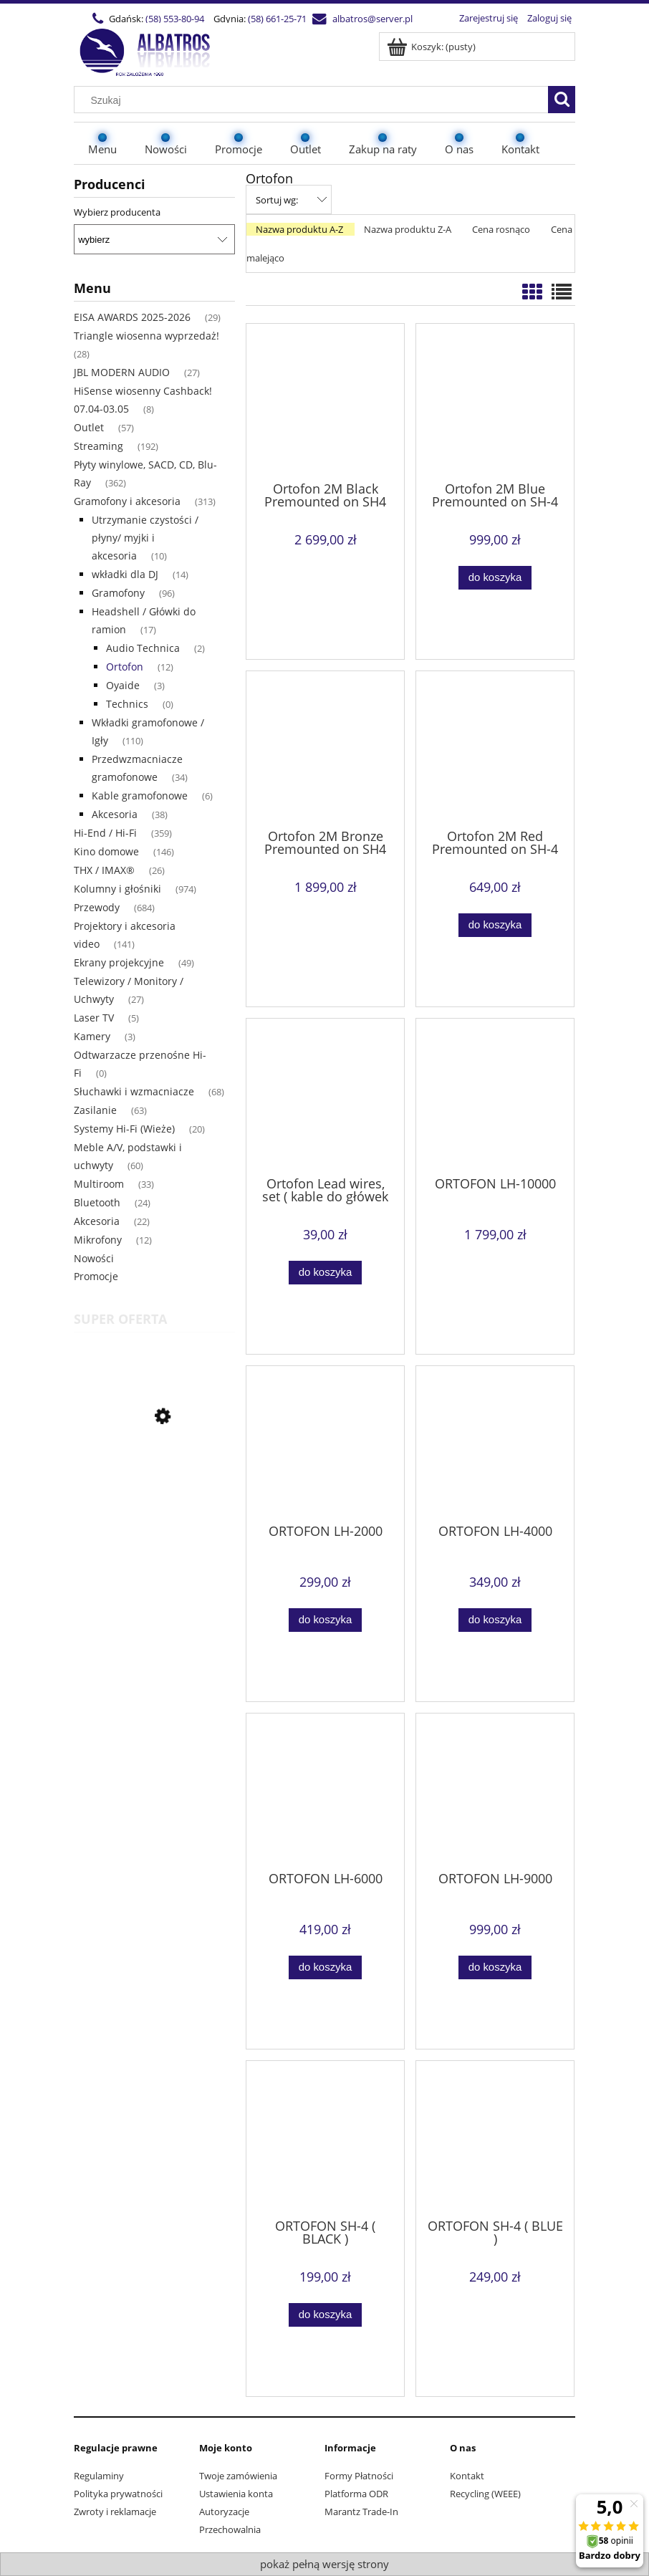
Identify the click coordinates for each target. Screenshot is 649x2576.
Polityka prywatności (118, 2493)
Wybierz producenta (117, 212)
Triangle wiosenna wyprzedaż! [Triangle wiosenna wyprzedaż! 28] (146, 335)
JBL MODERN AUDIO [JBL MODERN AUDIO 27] (122, 372)
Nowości (94, 1258)
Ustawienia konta (236, 2493)
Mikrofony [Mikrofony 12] (98, 1239)
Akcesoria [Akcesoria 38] (115, 814)
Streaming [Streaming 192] (98, 446)
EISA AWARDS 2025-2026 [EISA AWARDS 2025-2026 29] (132, 317)
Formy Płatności (358, 2475)
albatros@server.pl (372, 18)
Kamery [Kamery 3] (92, 1036)
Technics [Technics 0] (127, 704)
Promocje (96, 1276)
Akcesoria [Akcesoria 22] (97, 1221)
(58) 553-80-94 (174, 18)
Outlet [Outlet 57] (89, 427)
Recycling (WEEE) (485, 2493)
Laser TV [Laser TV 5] (94, 1017)
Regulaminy (99, 2475)
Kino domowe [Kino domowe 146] (106, 851)
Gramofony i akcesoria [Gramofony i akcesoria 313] (127, 501)
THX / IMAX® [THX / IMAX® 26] (104, 870)
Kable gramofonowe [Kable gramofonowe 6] (140, 795)
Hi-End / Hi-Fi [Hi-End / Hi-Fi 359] (105, 833)
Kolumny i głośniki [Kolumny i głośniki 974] (117, 888)
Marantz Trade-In (361, 2511)
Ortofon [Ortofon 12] (124, 666)
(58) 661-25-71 (277, 18)
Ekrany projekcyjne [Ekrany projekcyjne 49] (119, 962)
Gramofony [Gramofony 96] (118, 593)
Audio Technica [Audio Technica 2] (143, 648)
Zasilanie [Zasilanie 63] (95, 1110)
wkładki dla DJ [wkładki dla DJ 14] (125, 574)
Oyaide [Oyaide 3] (123, 685)
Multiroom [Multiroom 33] (99, 1184)
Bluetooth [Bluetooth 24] (97, 1202)
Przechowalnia (230, 2529)
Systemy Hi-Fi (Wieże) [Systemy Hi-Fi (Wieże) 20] (124, 1128)
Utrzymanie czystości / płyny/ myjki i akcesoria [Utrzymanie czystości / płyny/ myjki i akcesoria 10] (145, 537)
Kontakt (467, 2475)
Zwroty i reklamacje (115, 2511)
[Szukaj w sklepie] (314, 100)
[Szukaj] (561, 99)
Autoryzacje (224, 2511)
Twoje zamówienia (238, 2475)
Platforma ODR (356, 2493)
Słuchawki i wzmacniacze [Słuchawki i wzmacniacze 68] (134, 1091)
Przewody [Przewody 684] (97, 907)
